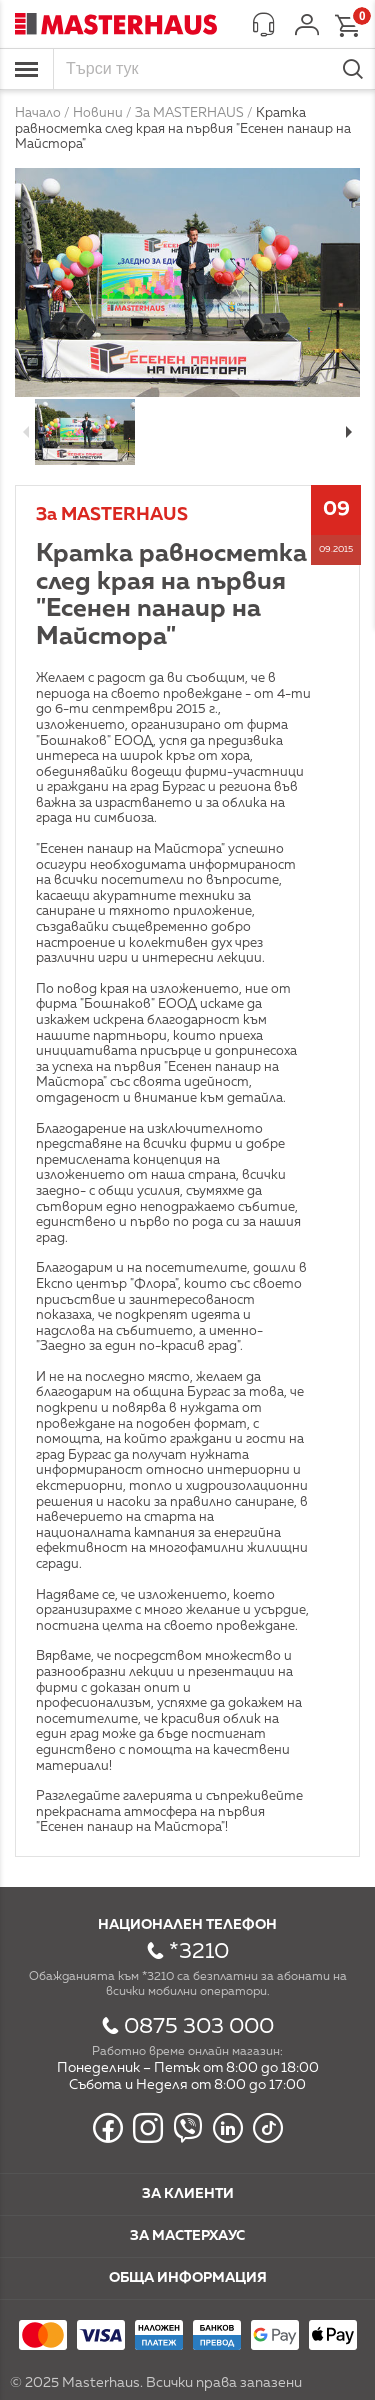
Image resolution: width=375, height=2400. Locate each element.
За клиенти (188, 2194)
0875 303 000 (199, 2027)
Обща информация (188, 2278)
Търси (353, 69)
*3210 (199, 1952)
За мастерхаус (187, 2236)
